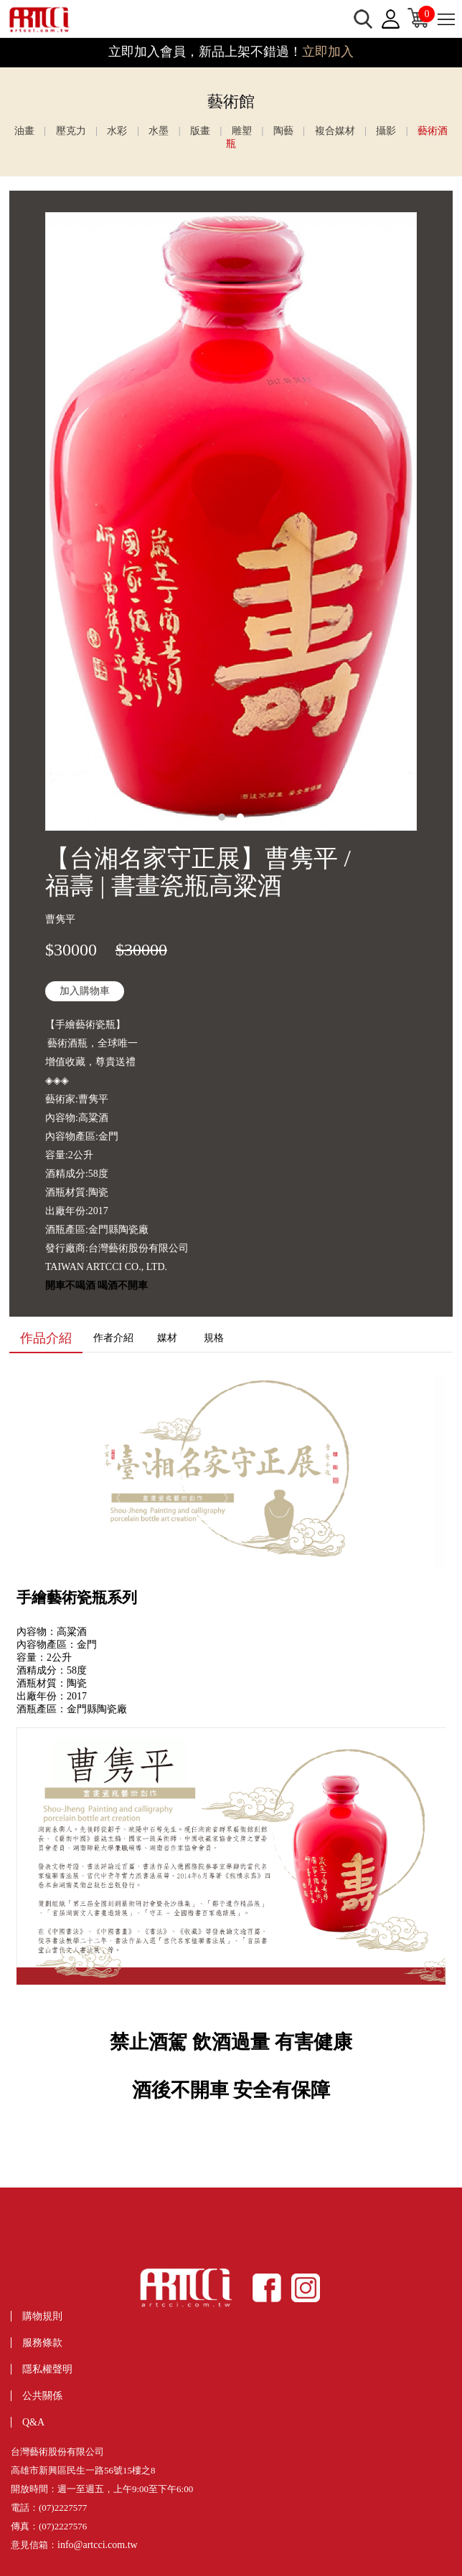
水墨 (158, 130)
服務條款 (42, 2342)
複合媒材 (335, 130)
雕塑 (242, 130)
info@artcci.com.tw (97, 2544)
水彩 (117, 130)
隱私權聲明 (47, 2369)
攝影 (386, 130)
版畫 (200, 130)
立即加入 (328, 51)
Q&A (33, 2422)
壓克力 (71, 130)
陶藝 (283, 130)
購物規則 (42, 2316)
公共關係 (42, 2395)
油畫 (24, 130)
